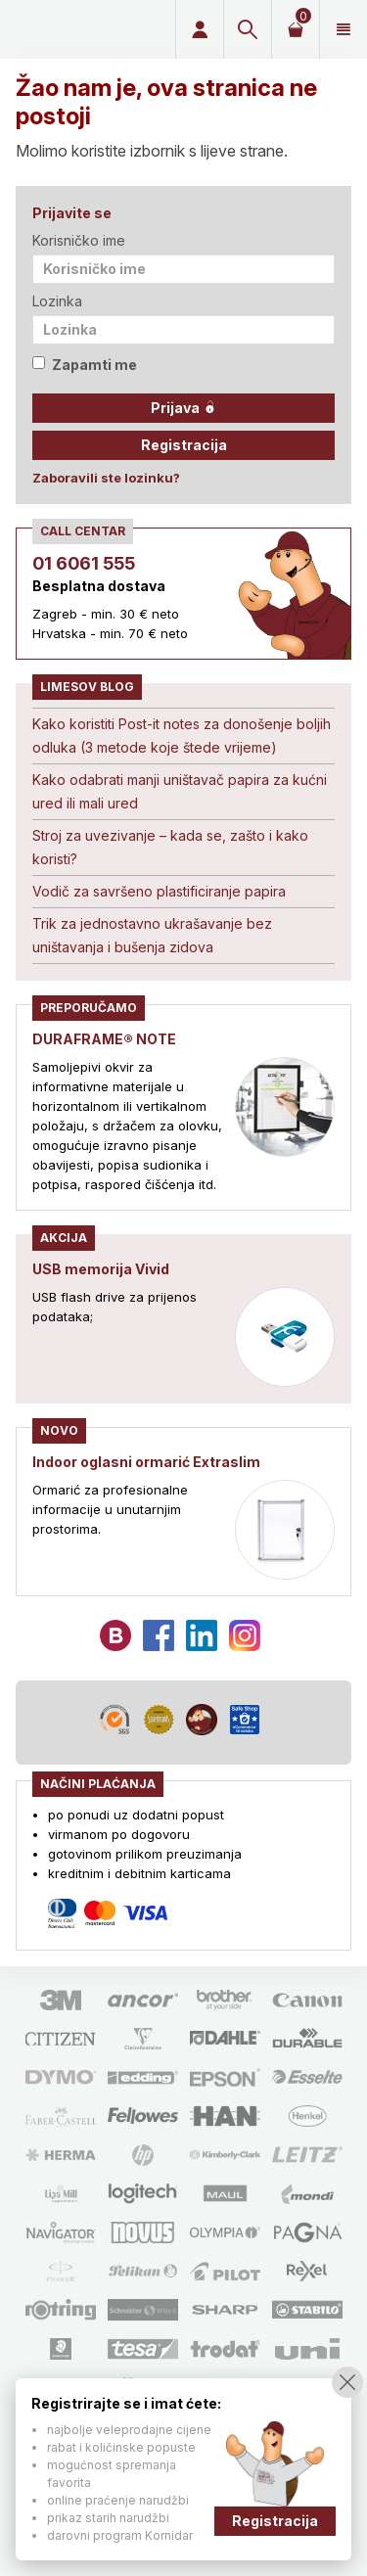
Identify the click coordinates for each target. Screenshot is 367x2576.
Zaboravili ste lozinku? (106, 477)
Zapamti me (84, 364)
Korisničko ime (78, 240)
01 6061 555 (83, 563)
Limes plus (84, 29)
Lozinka (57, 301)
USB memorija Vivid (100, 1269)
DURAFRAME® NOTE (104, 1039)
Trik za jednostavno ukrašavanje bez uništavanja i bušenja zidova (152, 935)
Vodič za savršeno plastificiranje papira (159, 891)
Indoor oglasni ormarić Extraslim (146, 1461)
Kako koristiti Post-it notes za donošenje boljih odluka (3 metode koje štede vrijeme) (181, 735)
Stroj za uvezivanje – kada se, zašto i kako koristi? (170, 847)
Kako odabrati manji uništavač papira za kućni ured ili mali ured (179, 791)
